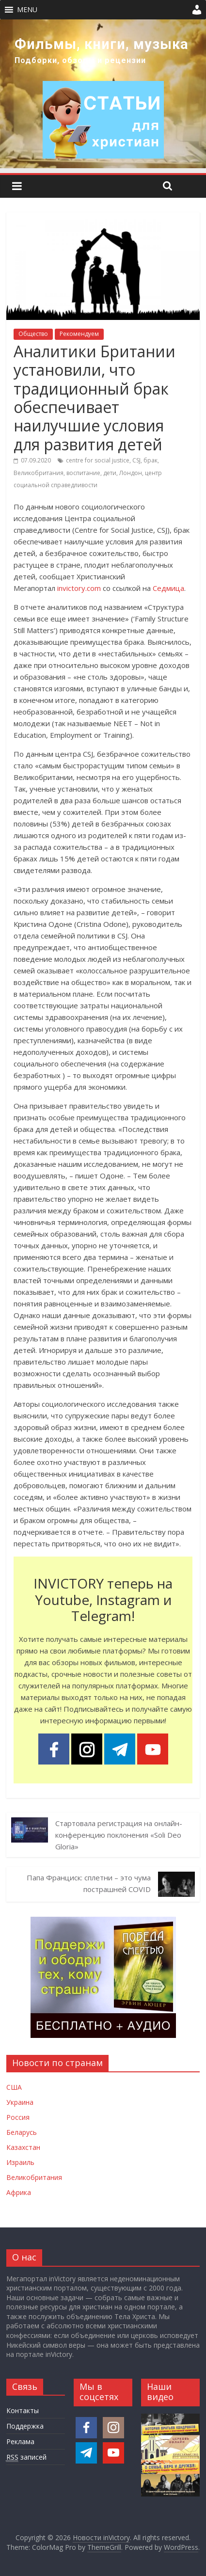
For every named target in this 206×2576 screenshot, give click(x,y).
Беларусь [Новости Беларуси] (21, 2132)
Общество (33, 334)
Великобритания (38, 473)
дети (109, 473)
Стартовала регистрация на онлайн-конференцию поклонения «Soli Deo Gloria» (118, 1834)
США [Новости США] (14, 2087)
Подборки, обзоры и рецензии (80, 60)
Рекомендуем (79, 334)
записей (26, 2457)
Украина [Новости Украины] (19, 2102)
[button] (27, 9)
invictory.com (79, 588)
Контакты (22, 2410)
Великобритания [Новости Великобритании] (34, 2177)
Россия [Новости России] (18, 2117)
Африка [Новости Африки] (18, 2192)
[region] (103, 93)
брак (150, 460)
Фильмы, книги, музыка (102, 44)
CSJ (136, 460)
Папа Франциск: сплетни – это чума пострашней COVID (89, 1883)
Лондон (130, 473)
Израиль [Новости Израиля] (20, 2162)
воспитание (83, 473)
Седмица (168, 588)
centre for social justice (97, 460)
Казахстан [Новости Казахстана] (23, 2147)
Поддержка (25, 2426)
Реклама (20, 2441)
